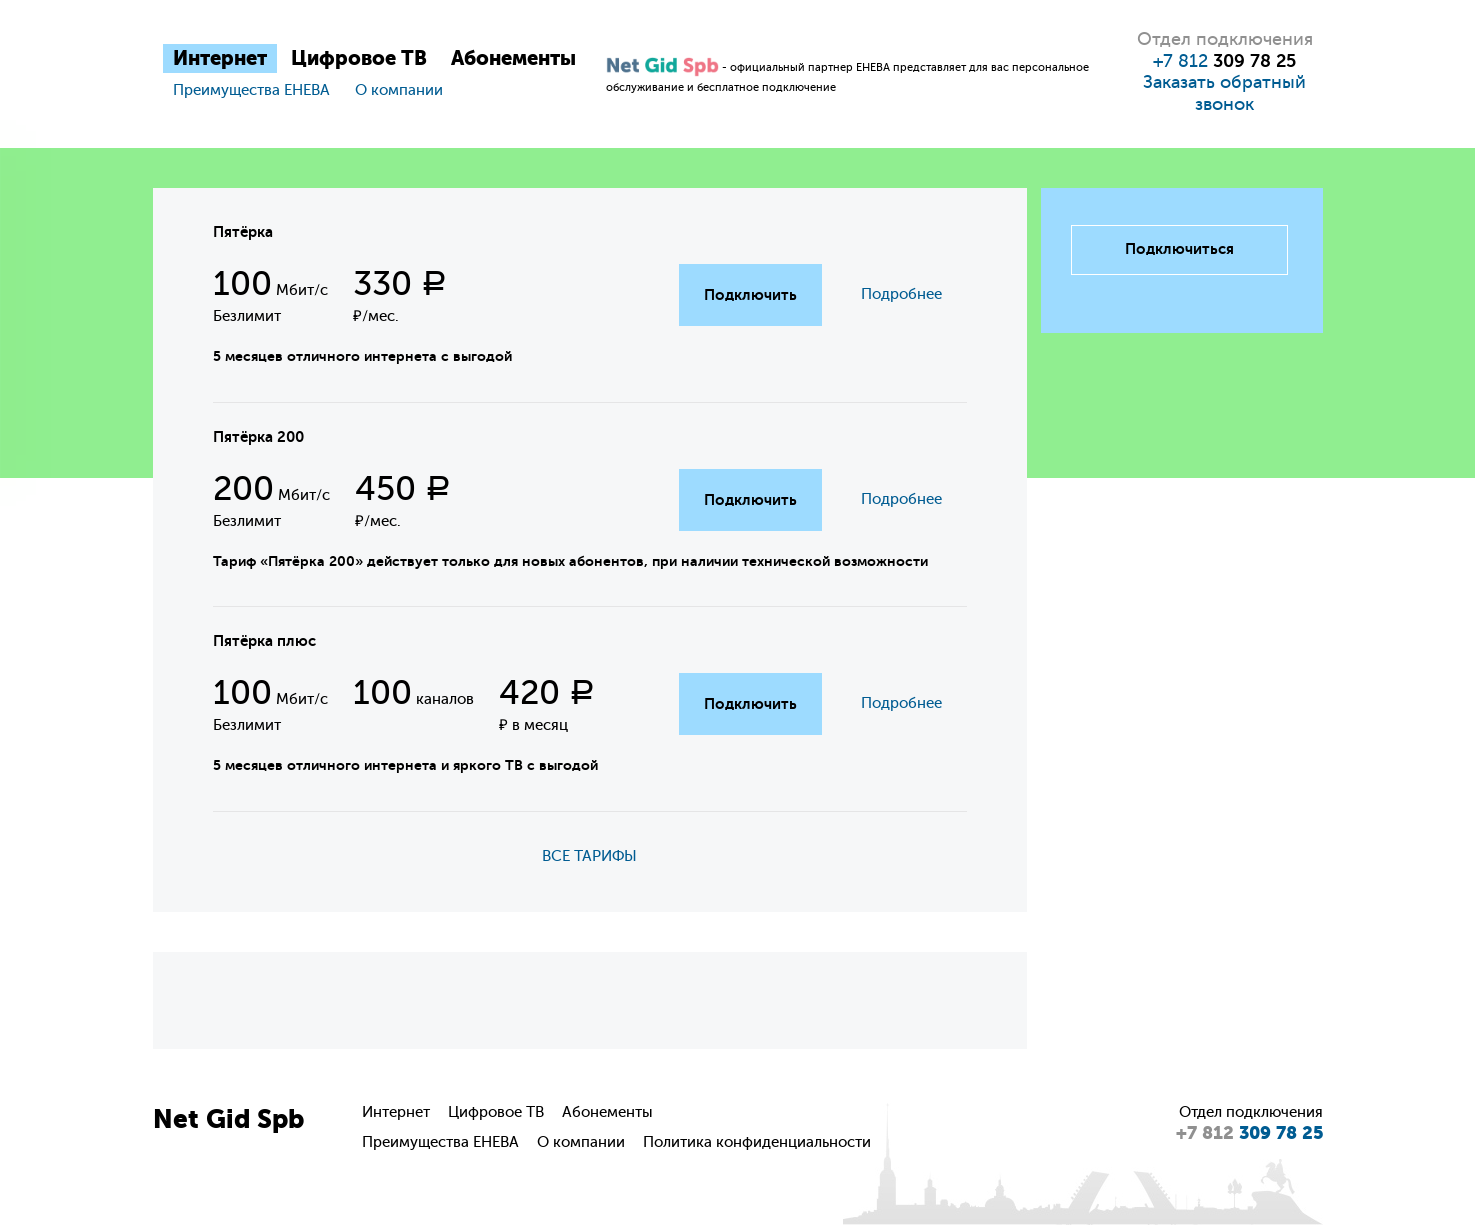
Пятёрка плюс (264, 641)
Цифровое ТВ (359, 58)
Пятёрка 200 (258, 437)
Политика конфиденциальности (757, 1142)
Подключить (750, 295)
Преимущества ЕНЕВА (251, 90)
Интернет (220, 58)
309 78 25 (1249, 1132)
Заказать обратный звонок (1224, 93)
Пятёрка (243, 232)
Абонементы (513, 58)
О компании (399, 90)
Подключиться (1179, 249)
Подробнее (901, 294)
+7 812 (1224, 61)
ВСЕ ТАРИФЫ (589, 856)
